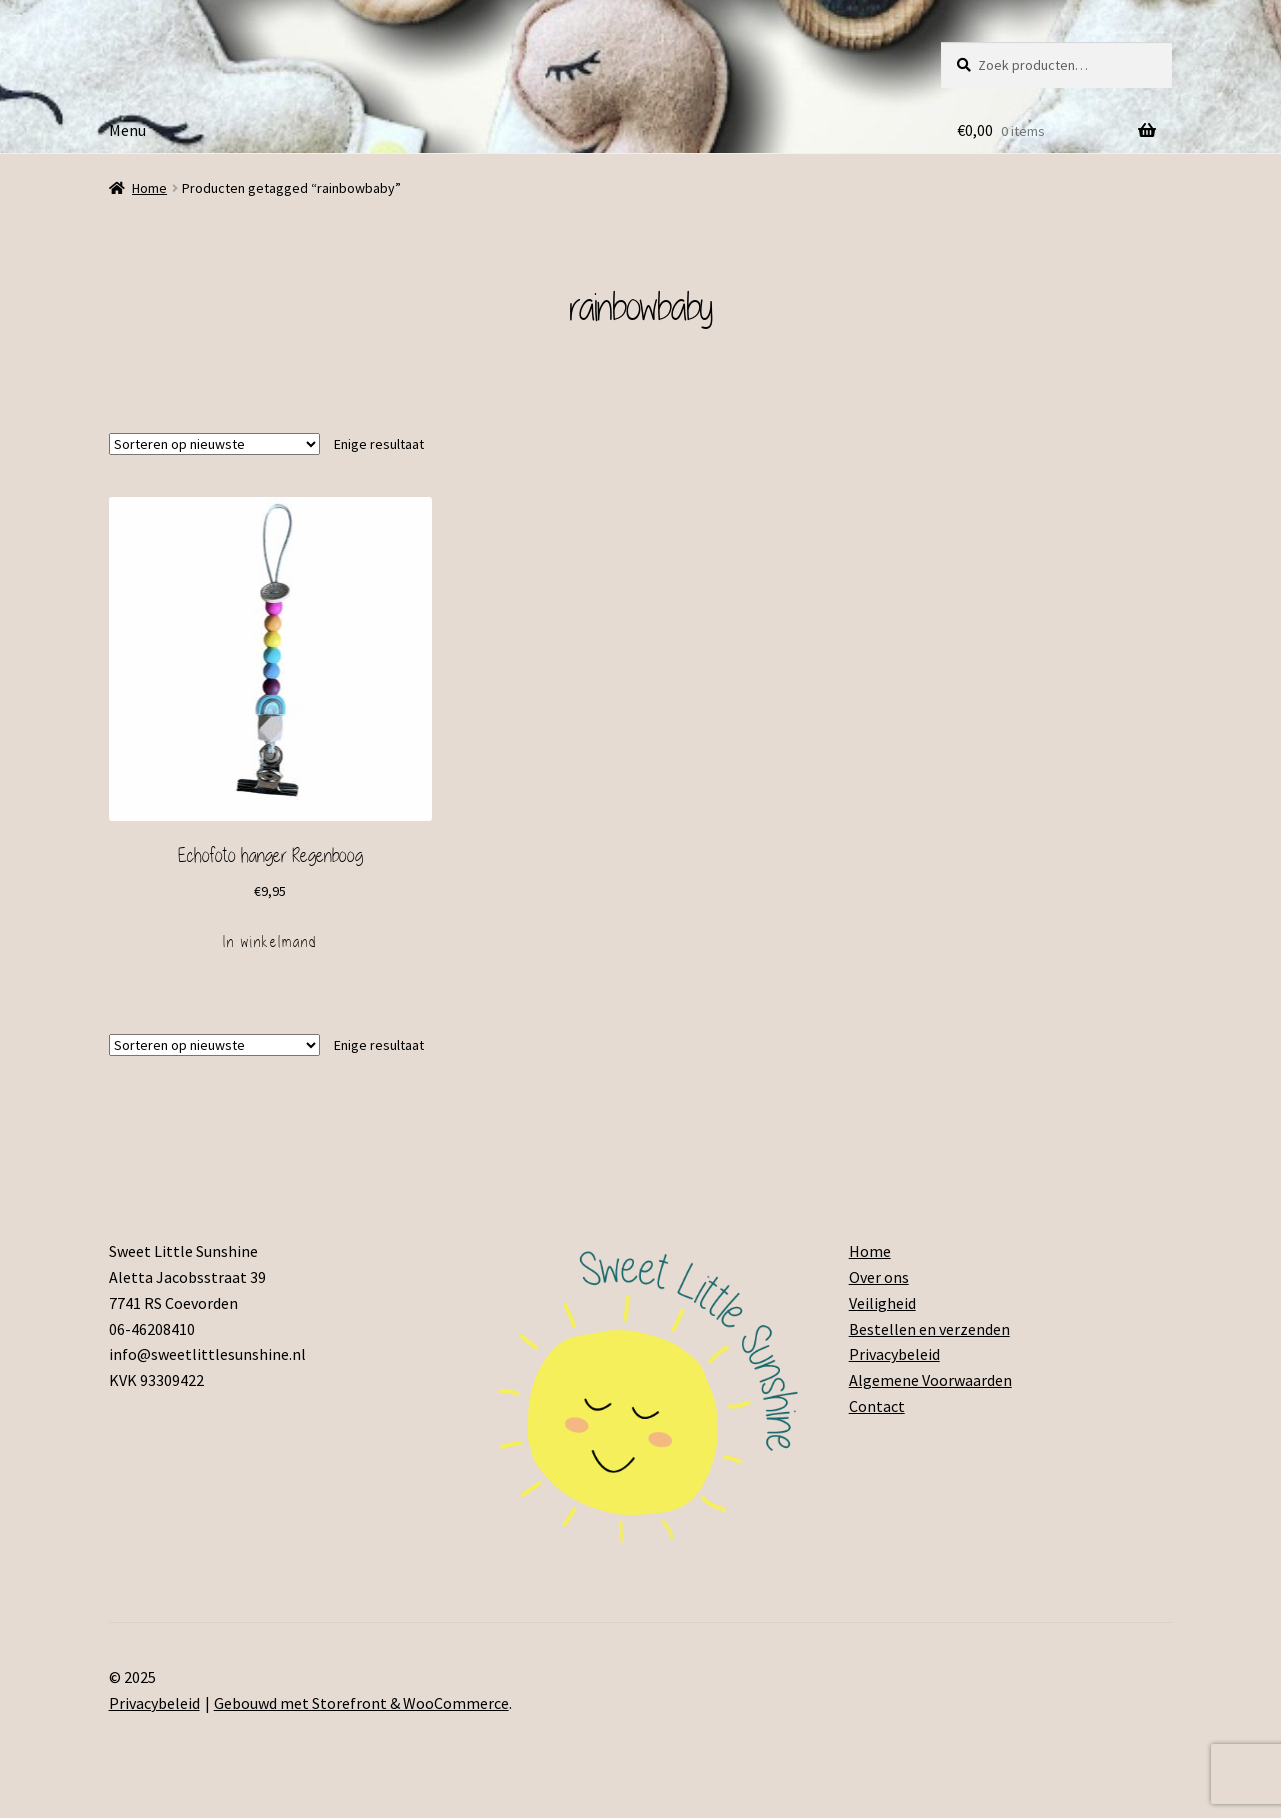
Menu (127, 130)
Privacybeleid (894, 1354)
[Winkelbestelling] (214, 444)
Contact (877, 1406)
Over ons (879, 1277)
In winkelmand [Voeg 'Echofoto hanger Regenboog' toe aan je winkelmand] (270, 942)
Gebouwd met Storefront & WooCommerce (361, 1703)
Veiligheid (882, 1303)
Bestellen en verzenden (929, 1329)
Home (149, 188)
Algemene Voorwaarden (930, 1380)
